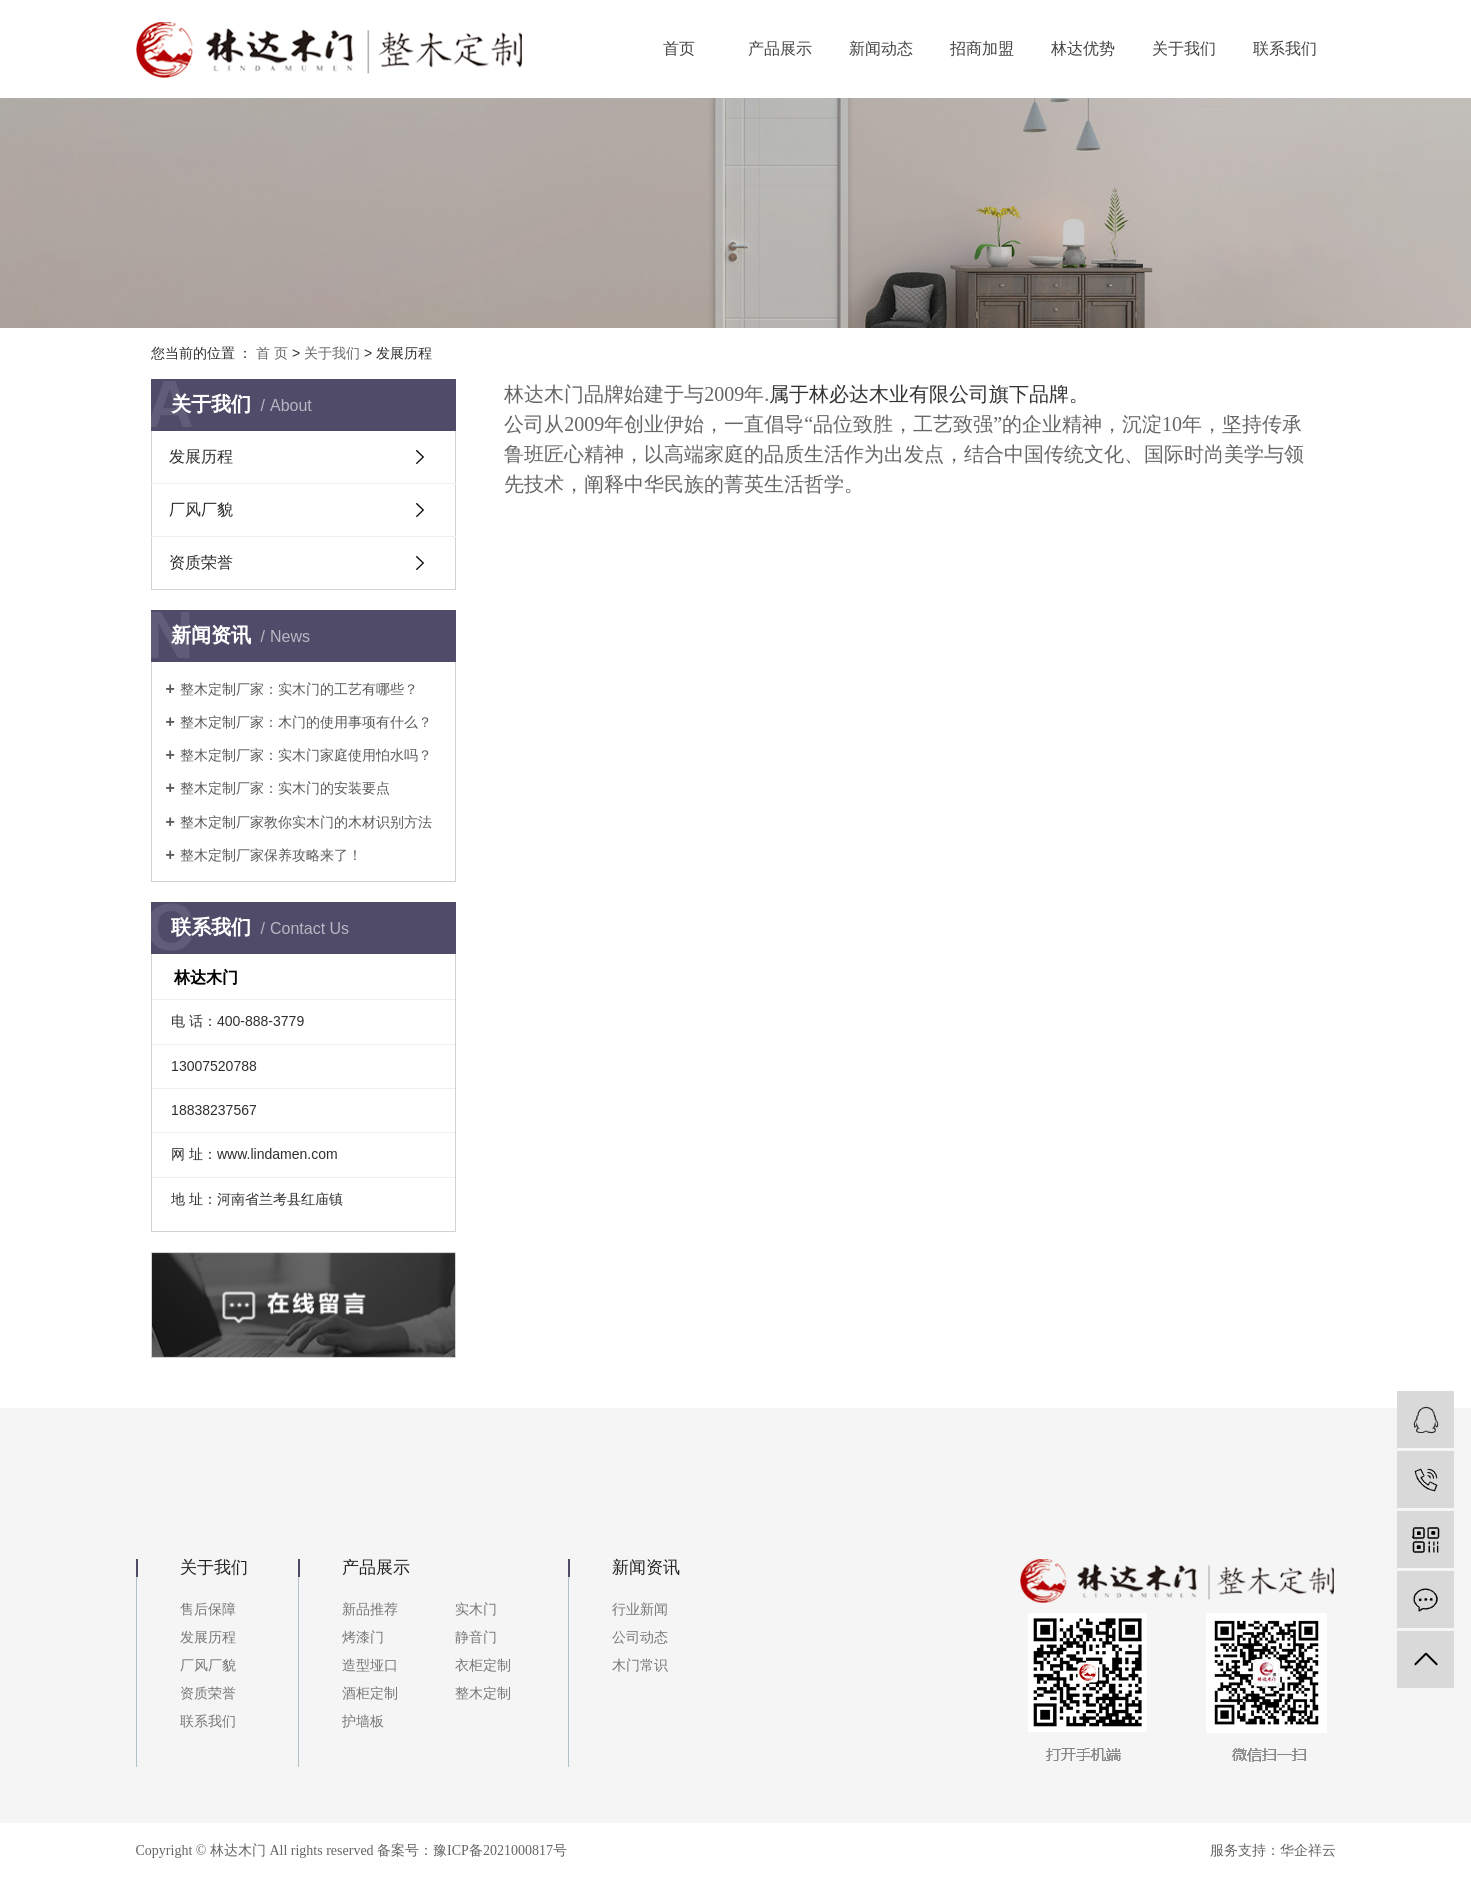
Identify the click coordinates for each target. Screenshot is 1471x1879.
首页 (679, 48)
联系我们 (1285, 48)
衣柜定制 (483, 1665)
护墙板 (363, 1721)
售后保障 (208, 1609)
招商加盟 (982, 48)
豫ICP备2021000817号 (500, 1850)
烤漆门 (363, 1637)
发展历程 (201, 456)
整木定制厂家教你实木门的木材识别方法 (306, 822)
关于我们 (1184, 48)
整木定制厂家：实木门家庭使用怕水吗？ (306, 755)
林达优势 (1083, 48)
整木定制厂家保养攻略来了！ (271, 855)
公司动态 (640, 1637)
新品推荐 (370, 1609)
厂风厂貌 (201, 509)
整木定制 (483, 1693)
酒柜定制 (370, 1693)
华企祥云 (1308, 1850)
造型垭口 (370, 1665)
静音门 (476, 1637)
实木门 (476, 1609)
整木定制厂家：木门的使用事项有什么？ (306, 722)
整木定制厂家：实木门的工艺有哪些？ (299, 689)
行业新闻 (640, 1609)
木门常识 (640, 1665)
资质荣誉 (201, 562)
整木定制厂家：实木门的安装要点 (285, 788)
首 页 (272, 353)
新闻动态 (881, 48)
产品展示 (780, 48)
